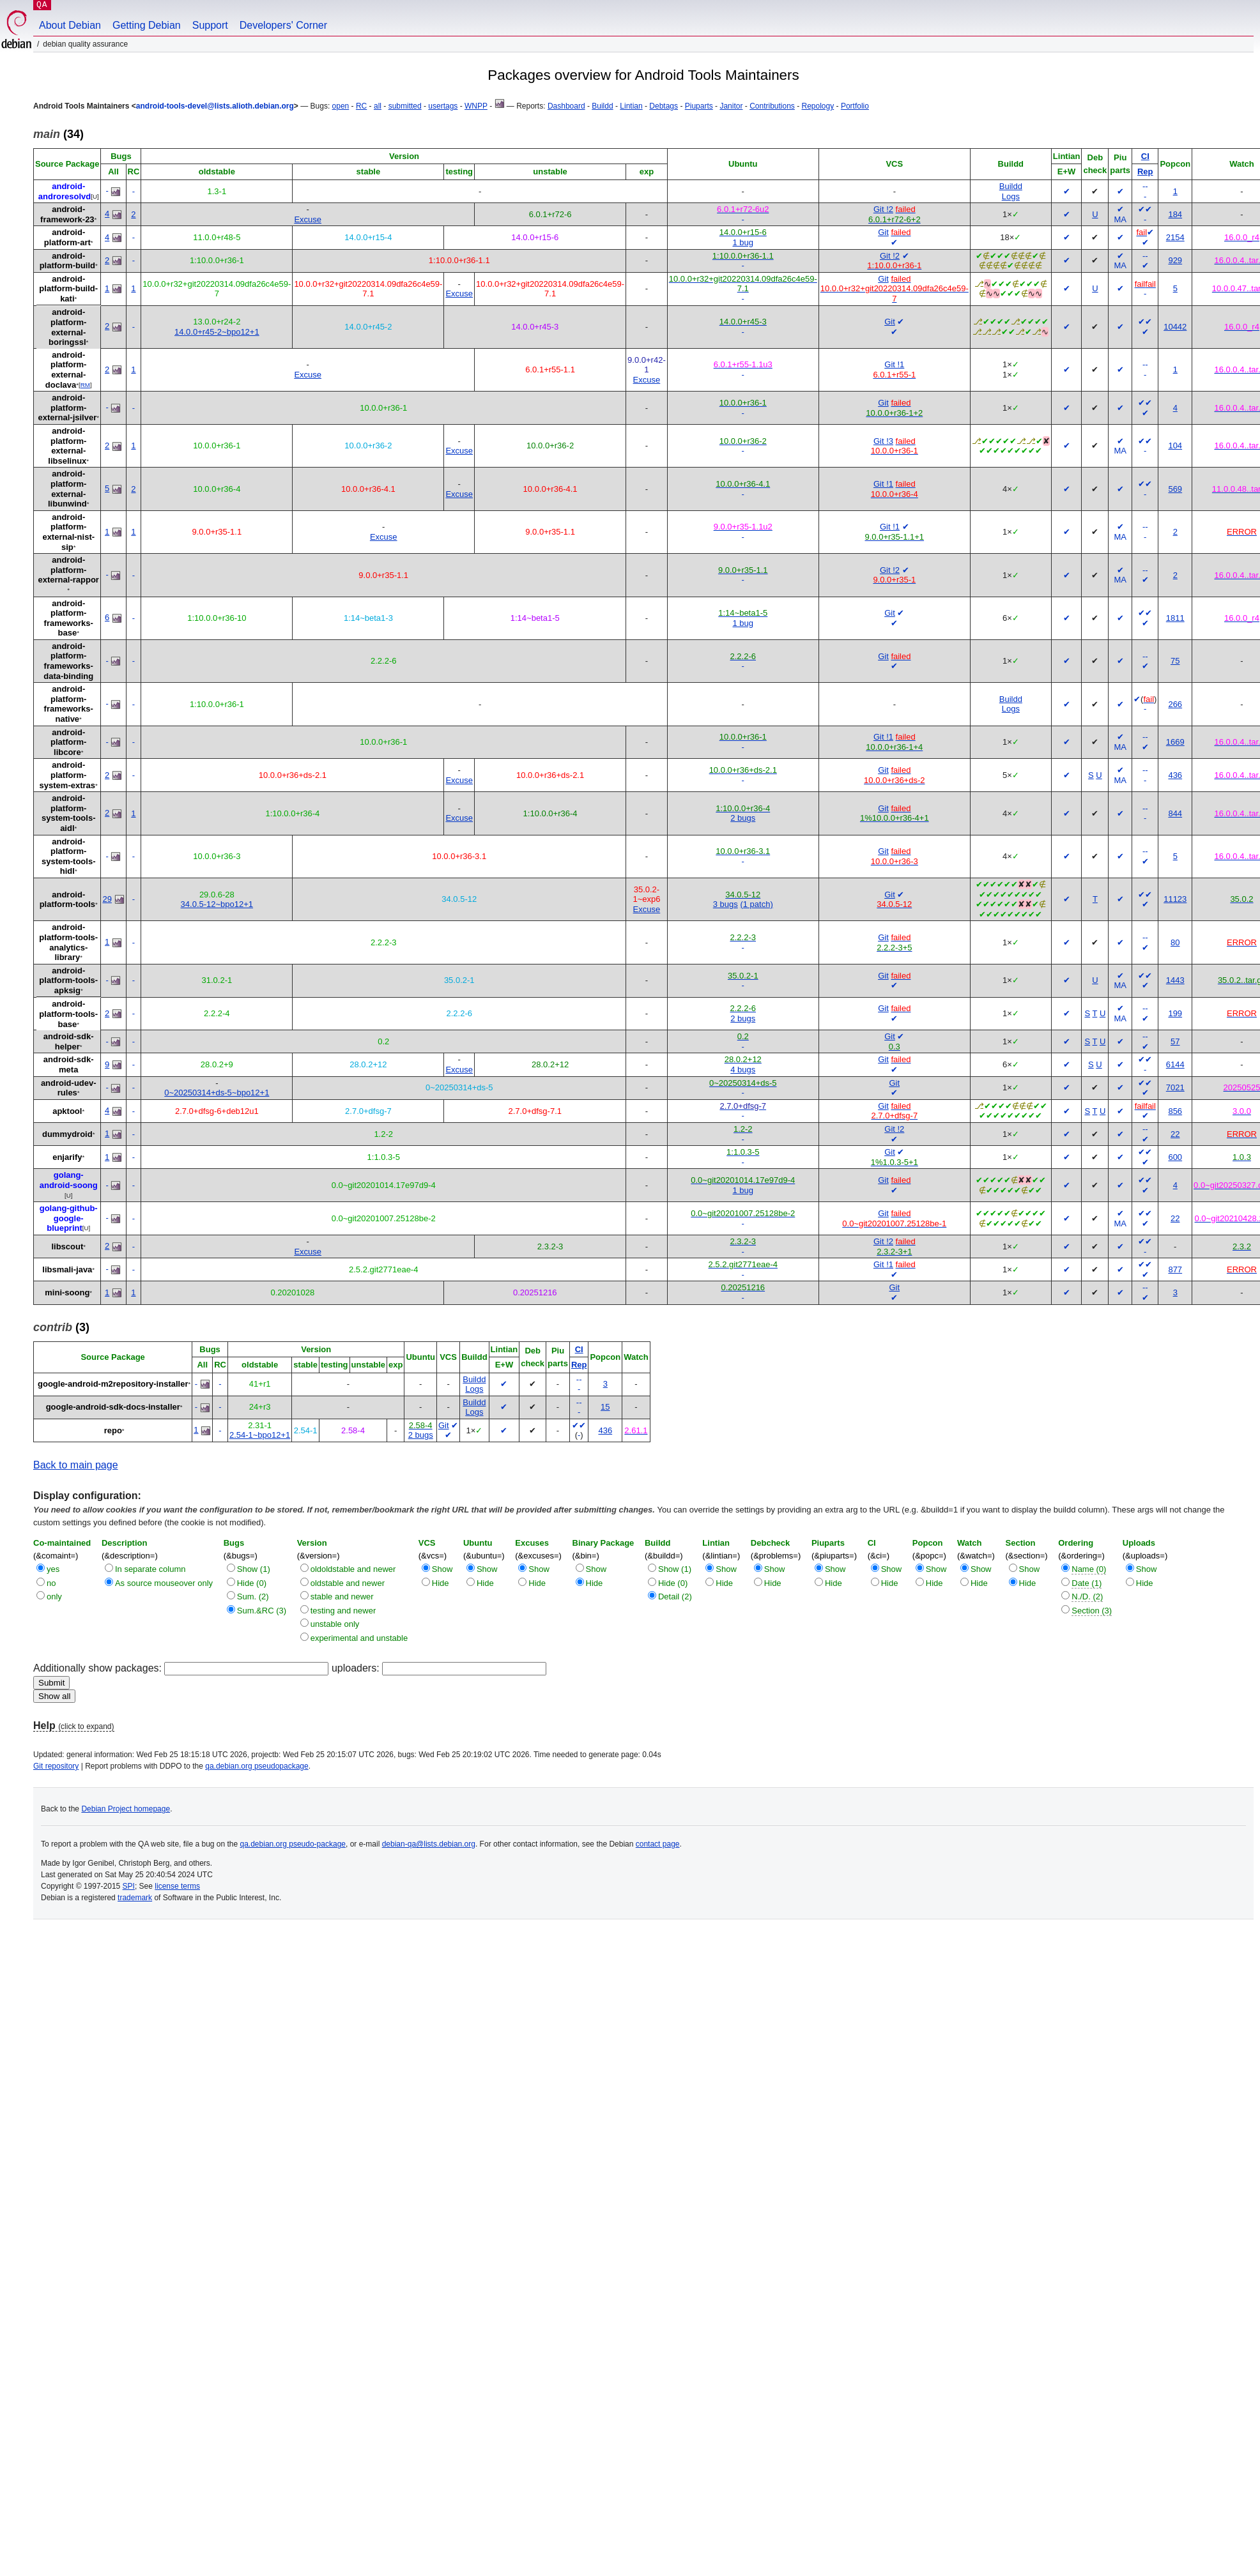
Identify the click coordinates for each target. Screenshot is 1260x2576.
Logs (1011, 196)
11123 (1175, 899)
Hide (440, 1583)
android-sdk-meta (68, 1064)
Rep (1145, 171)
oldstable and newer (348, 1583)
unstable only (335, 1624)
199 (1175, 1013)
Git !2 (883, 209)
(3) (61, 1327)
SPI (129, 1886)
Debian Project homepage (125, 1808)
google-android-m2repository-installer (113, 1384)
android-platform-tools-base (68, 1013)
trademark (135, 1897)
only (54, 1596)
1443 (1175, 980)
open (341, 106)
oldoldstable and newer (353, 1569)
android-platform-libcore (68, 742)
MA (1120, 219)
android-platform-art (67, 237)
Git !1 (894, 364)
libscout (67, 1246)
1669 (1175, 742)
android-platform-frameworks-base (68, 618)
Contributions (772, 106)
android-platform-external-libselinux (67, 446)
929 (1175, 260)
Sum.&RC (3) (261, 1610)
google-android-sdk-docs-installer (113, 1407)
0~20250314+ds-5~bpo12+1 (216, 1092)
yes (53, 1569)
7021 (1175, 1087)
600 (1175, 1157)
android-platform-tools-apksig (68, 980)
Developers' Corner (283, 25)
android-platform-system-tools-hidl (69, 856)
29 (106, 899)
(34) (58, 134)
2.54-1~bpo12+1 (259, 1435)
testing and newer (343, 1610)
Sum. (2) (253, 1596)
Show (442, 1569)
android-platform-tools (67, 900)
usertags (442, 106)
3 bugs (725, 904)
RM (85, 384)
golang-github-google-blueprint (69, 1218)
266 (1175, 704)
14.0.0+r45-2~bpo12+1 (216, 332)
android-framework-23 (67, 214)
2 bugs (742, 818)
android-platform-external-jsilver (67, 407)
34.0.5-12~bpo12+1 (217, 904)
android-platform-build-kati (68, 288)
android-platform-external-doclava (66, 370)
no (51, 1583)
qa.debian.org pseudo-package (293, 1844)
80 (1175, 942)
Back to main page (75, 1464)
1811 (1175, 618)
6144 (1175, 1064)
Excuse (307, 219)
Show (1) (253, 1569)
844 (1175, 813)
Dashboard (566, 106)
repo (113, 1430)
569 (1175, 489)
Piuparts (699, 106)
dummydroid (67, 1134)
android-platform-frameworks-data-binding (68, 661)
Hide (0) (251, 1583)
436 (1175, 775)
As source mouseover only (164, 1583)
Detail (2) (675, 1596)
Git (883, 232)
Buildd (602, 106)
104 (1175, 445)
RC (361, 106)
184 (1175, 214)
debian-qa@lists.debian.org (428, 1844)
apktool (67, 1111)
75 (1175, 661)
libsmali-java (67, 1269)
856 (1175, 1111)
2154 (1175, 237)
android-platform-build (67, 261)
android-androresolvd (64, 191)
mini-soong (67, 1292)
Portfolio (855, 106)
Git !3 (883, 441)
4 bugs (742, 1069)
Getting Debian (146, 25)
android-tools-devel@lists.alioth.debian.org (215, 106)
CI (1145, 156)
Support (210, 25)
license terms (177, 1886)
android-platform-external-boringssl (67, 327)
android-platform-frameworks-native (68, 704)
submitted (405, 106)
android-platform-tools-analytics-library (68, 942)
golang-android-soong (69, 1180)
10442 (1175, 327)
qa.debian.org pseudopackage (256, 1766)
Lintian (631, 106)
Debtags (663, 106)
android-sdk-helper (68, 1041)
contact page (658, 1844)
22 (1175, 1134)
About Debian (70, 25)
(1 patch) (756, 904)
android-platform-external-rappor (68, 569)
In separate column (150, 1569)
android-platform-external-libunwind (67, 488)
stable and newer (342, 1596)
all (377, 106)
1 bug (742, 242)
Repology (818, 106)
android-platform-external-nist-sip (68, 532)
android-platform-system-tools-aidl (69, 813)
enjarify (67, 1157)
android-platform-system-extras (67, 774)
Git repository (56, 1766)
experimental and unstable (359, 1638)
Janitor (730, 106)
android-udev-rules (68, 1088)
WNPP (476, 106)
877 (1175, 1269)
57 (1175, 1041)
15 (605, 1407)
